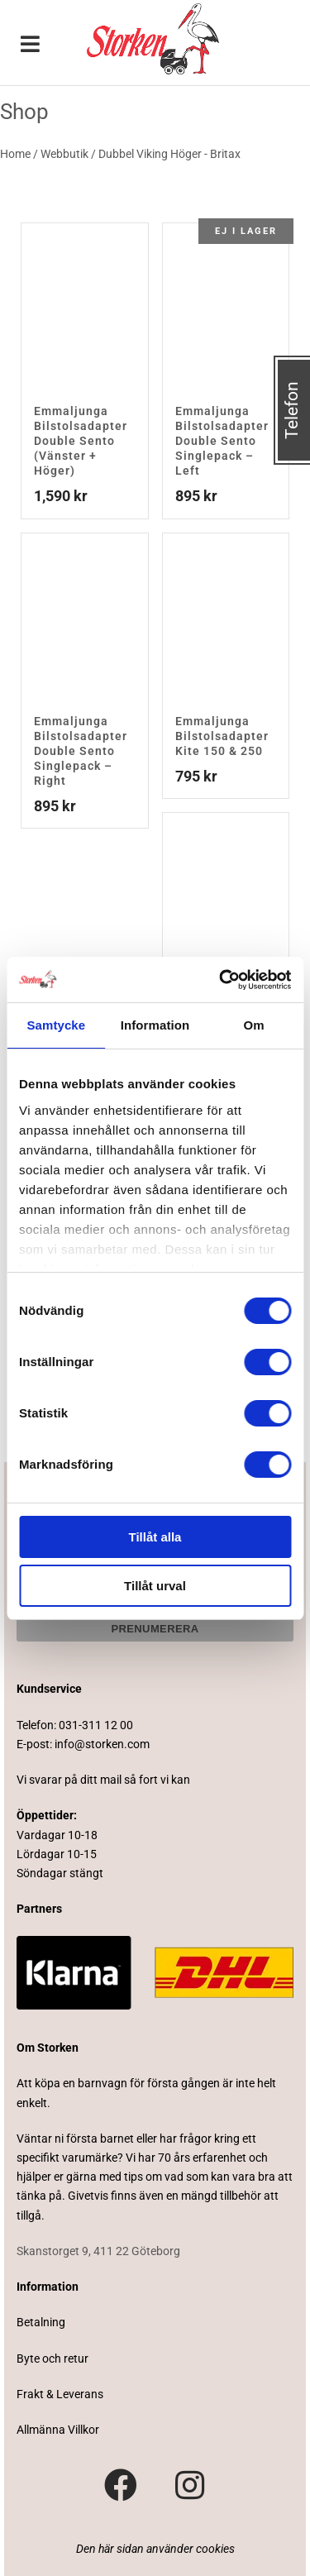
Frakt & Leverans (60, 2394)
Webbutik (64, 153)
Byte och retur (52, 2358)
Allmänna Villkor (58, 2429)
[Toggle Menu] (30, 45)
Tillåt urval (155, 1586)
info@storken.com (102, 1744)
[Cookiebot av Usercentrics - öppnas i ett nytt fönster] (220, 980)
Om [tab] (254, 1025)
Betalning (41, 2322)
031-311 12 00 (96, 1725)
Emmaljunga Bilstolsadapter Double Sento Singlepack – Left (222, 440)
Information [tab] (155, 1025)
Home (15, 153)
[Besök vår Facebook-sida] (121, 2486)
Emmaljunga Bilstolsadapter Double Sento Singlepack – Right (80, 750)
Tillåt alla (155, 1537)
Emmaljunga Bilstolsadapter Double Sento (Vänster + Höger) (80, 440)
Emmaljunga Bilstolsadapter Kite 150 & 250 (222, 736)
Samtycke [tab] (55, 1025)
